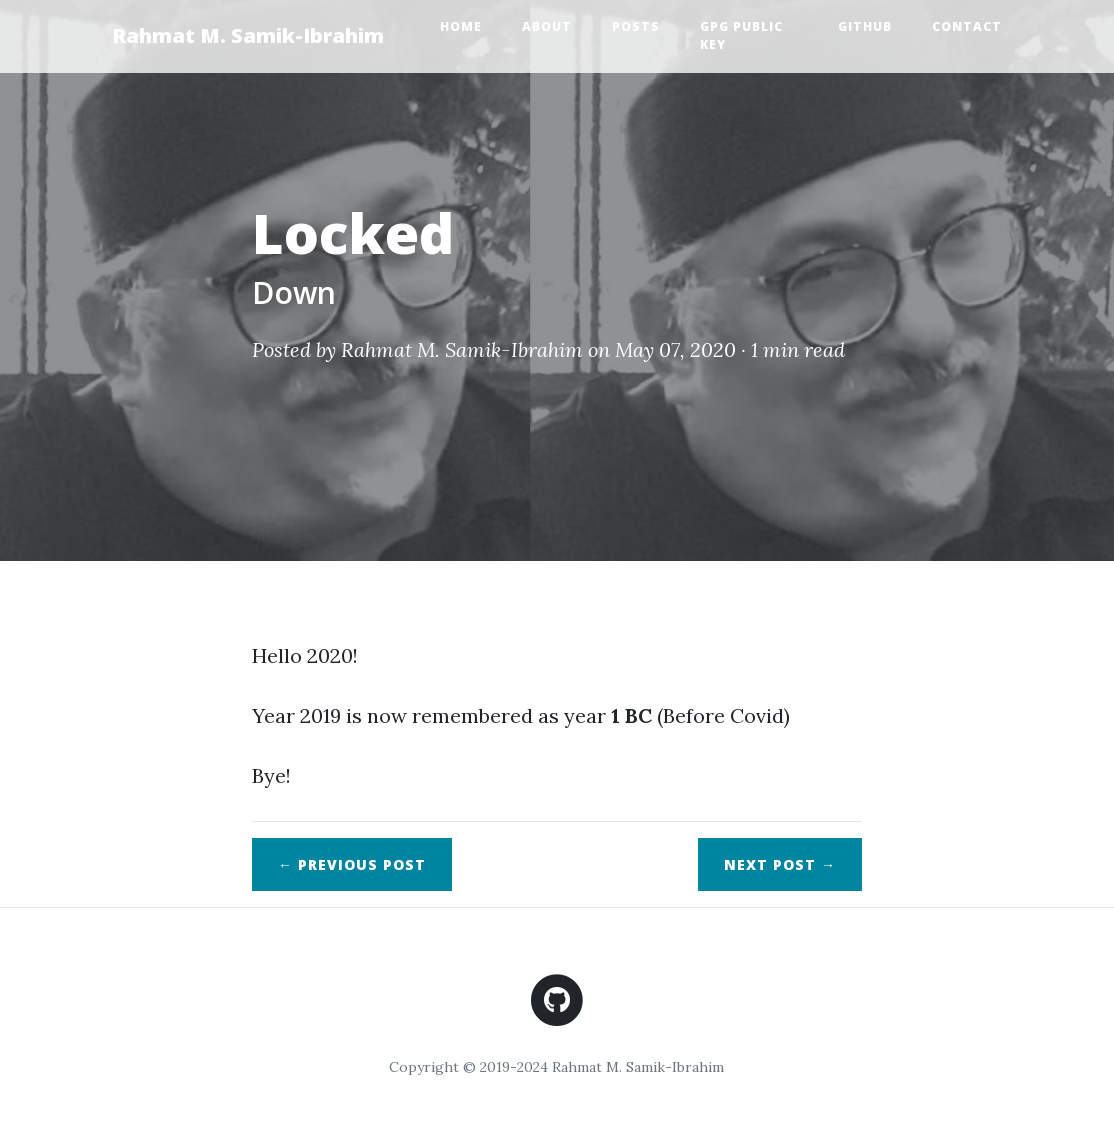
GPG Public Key (741, 35)
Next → (780, 864)
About (547, 26)
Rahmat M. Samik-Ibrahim (248, 35)
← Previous (352, 864)
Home (461, 26)
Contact (967, 26)
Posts (636, 26)
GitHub (865, 26)
